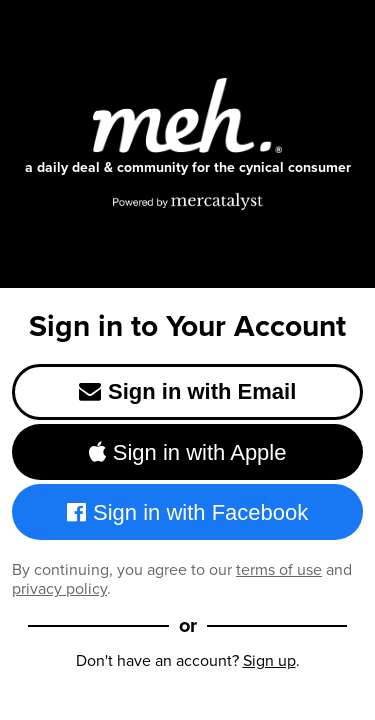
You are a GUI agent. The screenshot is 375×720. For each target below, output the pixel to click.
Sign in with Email (188, 391)
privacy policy (59, 588)
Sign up (269, 660)
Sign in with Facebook (188, 512)
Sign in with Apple (188, 452)
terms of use (279, 569)
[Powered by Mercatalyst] (188, 201)
